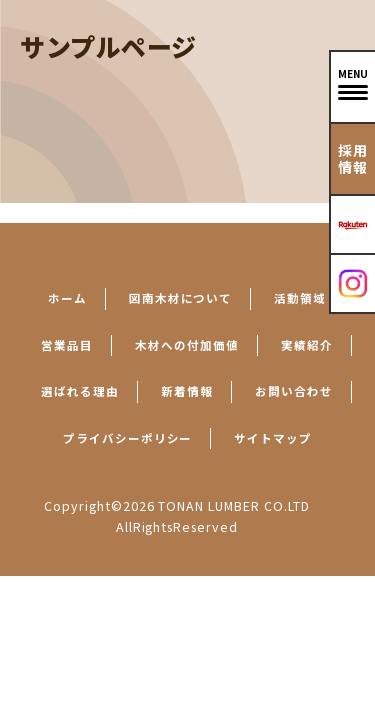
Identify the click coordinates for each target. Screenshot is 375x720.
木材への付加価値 (187, 345)
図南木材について (181, 298)
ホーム (67, 298)
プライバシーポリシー (128, 438)
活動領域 (300, 298)
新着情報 (187, 391)
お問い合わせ (294, 391)
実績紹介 (307, 345)
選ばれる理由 (80, 391)
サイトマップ (273, 438)
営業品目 (67, 345)
